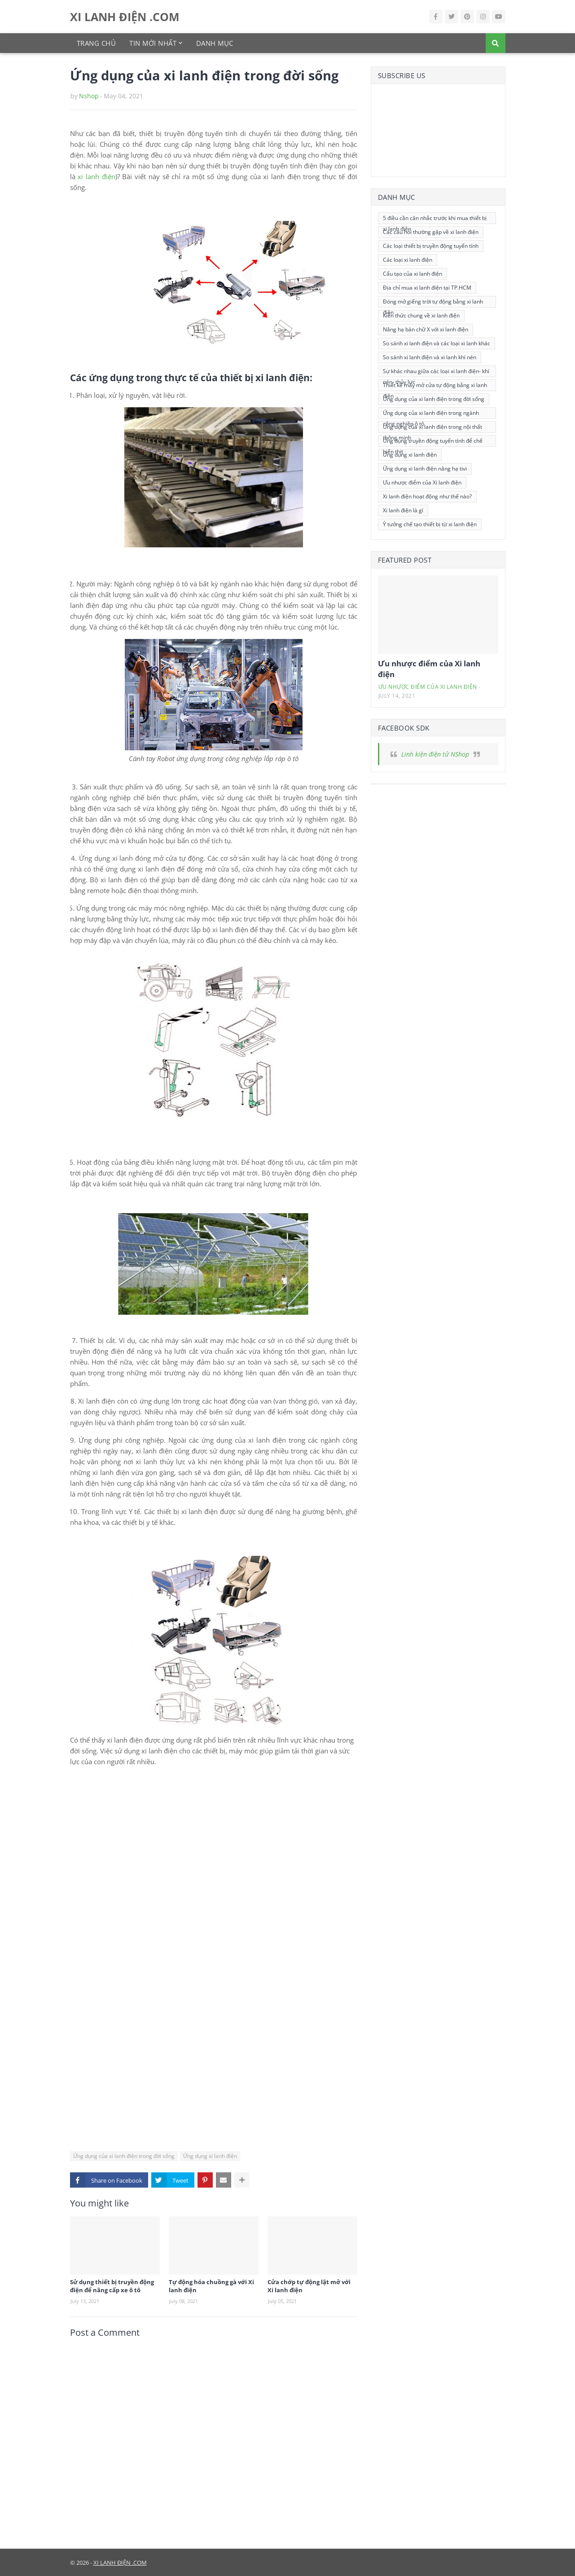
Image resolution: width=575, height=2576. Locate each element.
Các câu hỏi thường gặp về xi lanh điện (430, 232)
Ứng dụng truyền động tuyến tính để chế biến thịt (433, 442)
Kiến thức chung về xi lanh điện (421, 315)
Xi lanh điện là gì (403, 510)
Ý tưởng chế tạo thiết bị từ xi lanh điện (430, 524)
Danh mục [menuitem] (214, 43)
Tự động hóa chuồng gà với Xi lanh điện (211, 2286)
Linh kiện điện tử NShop (435, 754)
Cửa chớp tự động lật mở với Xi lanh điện (309, 2286)
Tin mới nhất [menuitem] (152, 43)
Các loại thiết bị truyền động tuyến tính (430, 246)
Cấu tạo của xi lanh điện (412, 273)
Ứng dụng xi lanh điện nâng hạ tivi (425, 468)
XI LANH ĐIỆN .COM (125, 16)
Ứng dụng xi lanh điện (210, 2156)
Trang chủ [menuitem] (96, 43)
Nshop (89, 96)
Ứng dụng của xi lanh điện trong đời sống (124, 2156)
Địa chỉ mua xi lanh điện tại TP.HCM (427, 287)
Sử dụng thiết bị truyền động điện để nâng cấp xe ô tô (112, 2286)
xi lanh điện (96, 176)
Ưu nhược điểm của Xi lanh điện (422, 482)
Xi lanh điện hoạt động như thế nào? (427, 496)
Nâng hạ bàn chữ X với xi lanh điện (425, 329)
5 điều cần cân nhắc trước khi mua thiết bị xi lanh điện (435, 219)
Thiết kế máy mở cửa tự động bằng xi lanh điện (435, 386)
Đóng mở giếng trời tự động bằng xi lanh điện (433, 303)
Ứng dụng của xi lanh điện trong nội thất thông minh (432, 428)
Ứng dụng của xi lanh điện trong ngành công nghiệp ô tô (431, 414)
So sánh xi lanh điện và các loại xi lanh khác (436, 343)
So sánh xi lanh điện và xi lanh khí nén (429, 357)
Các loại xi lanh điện (407, 260)
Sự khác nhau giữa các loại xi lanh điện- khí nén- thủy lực (436, 372)
